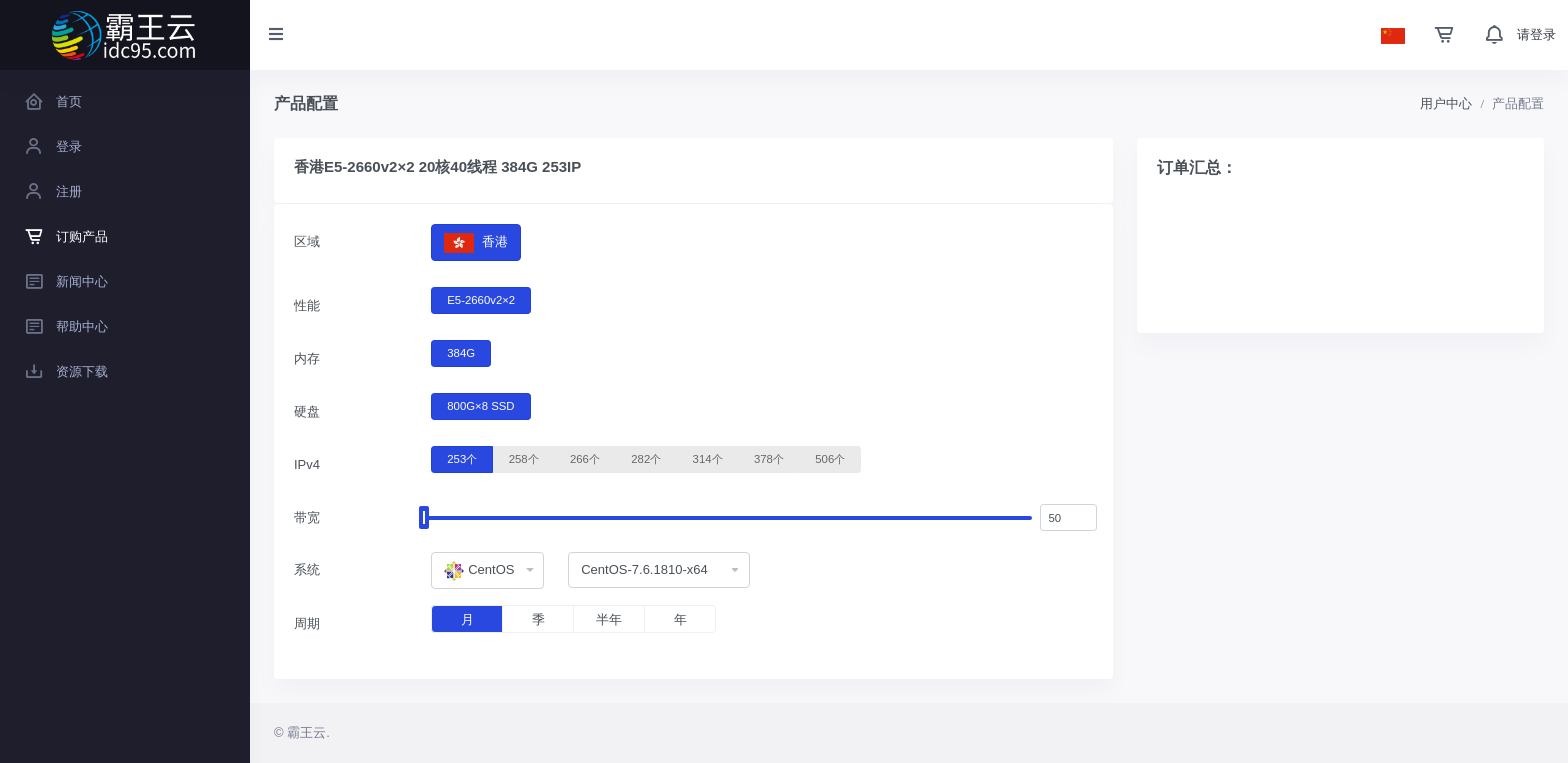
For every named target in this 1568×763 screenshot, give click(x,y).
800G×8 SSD (480, 405)
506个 (830, 458)
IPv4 (307, 464)
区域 (307, 241)
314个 (708, 458)
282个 (646, 458)
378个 (769, 458)
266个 (585, 458)
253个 (462, 458)
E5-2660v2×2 (481, 299)
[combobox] (487, 571)
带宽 (307, 517)
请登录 (1536, 34)
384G (461, 352)
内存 (307, 358)
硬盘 (307, 411)
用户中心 (1446, 103)
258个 (524, 458)
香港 (475, 242)
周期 (307, 623)
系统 (307, 569)
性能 (307, 305)
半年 (609, 619)
